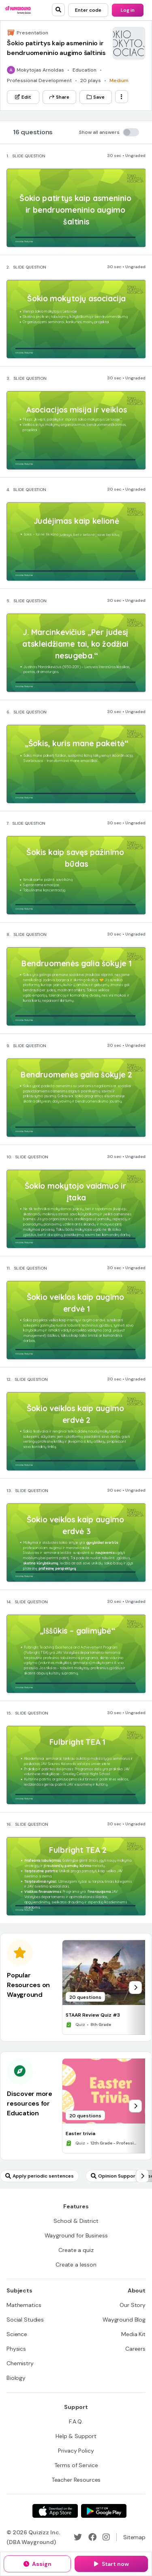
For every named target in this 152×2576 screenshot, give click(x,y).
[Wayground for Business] (76, 2235)
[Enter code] (88, 10)
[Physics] (16, 2348)
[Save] (95, 97)
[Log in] (127, 10)
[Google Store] (103, 2511)
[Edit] (23, 97)
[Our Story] (133, 2305)
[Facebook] (92, 2537)
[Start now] (111, 2563)
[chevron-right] (135, 1987)
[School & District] (76, 2221)
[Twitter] (78, 2537)
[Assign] (37, 2563)
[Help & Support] (76, 2436)
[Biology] (16, 2377)
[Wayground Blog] (124, 2319)
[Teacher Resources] (76, 2479)
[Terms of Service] (76, 2465)
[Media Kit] (133, 2334)
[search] (58, 9)
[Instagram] (106, 2537)
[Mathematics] (23, 2305)
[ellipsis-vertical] (121, 96)
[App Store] (55, 2511)
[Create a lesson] (76, 2264)
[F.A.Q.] (76, 2421)
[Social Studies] (25, 2319)
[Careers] (135, 2348)
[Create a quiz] (75, 2250)
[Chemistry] (20, 2363)
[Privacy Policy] (76, 2450)
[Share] (59, 97)
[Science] (16, 2334)
